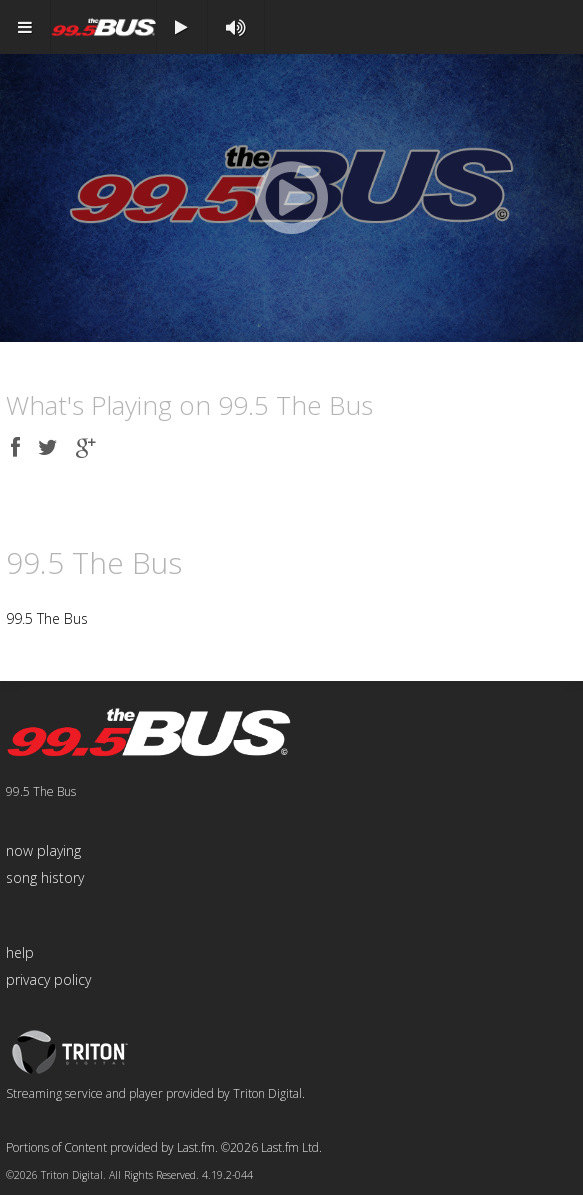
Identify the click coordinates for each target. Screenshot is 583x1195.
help (20, 952)
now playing (43, 850)
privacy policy (48, 979)
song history (45, 877)
